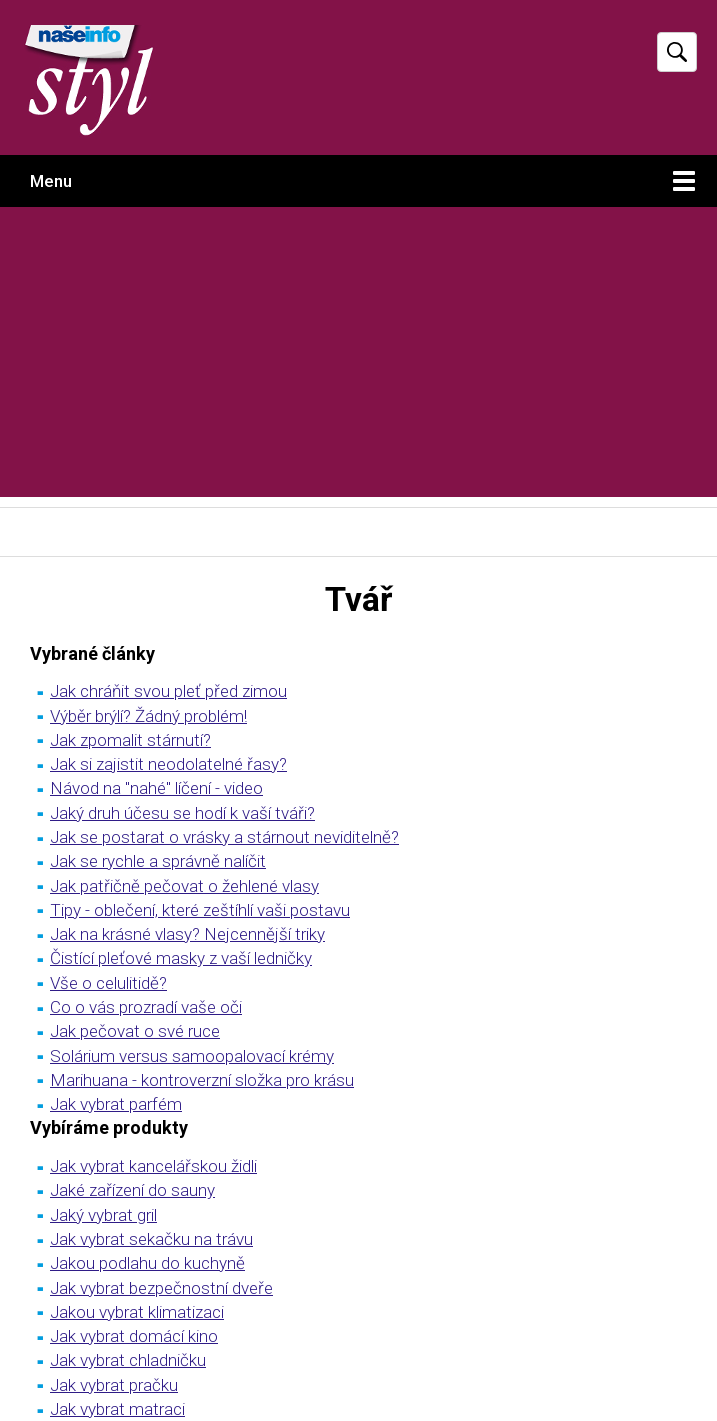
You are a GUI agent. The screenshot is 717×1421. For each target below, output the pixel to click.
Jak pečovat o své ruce (135, 1031)
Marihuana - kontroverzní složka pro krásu (202, 1080)
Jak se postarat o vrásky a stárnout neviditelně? (224, 837)
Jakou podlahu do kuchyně (147, 1263)
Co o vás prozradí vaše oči (146, 1007)
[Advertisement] (358, 357)
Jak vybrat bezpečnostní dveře (161, 1288)
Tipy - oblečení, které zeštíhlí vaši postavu (200, 910)
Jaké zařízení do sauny (132, 1190)
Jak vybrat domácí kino (134, 1336)
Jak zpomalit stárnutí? (130, 740)
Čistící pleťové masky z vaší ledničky (181, 958)
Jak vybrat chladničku (128, 1360)
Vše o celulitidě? (108, 983)
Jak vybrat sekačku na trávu (151, 1239)
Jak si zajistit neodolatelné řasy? (168, 764)
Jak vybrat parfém (116, 1104)
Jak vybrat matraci (117, 1409)
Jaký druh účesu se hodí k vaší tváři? (182, 813)
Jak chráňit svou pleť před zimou (168, 691)
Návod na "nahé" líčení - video (156, 788)
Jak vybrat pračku (114, 1385)
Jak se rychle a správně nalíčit (158, 861)
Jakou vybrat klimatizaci (137, 1312)
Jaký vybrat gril (103, 1215)
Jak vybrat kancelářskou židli (153, 1166)
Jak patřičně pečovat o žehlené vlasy (184, 886)
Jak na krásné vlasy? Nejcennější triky (187, 934)
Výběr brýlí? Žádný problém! (148, 716)
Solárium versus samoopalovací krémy (192, 1056)
